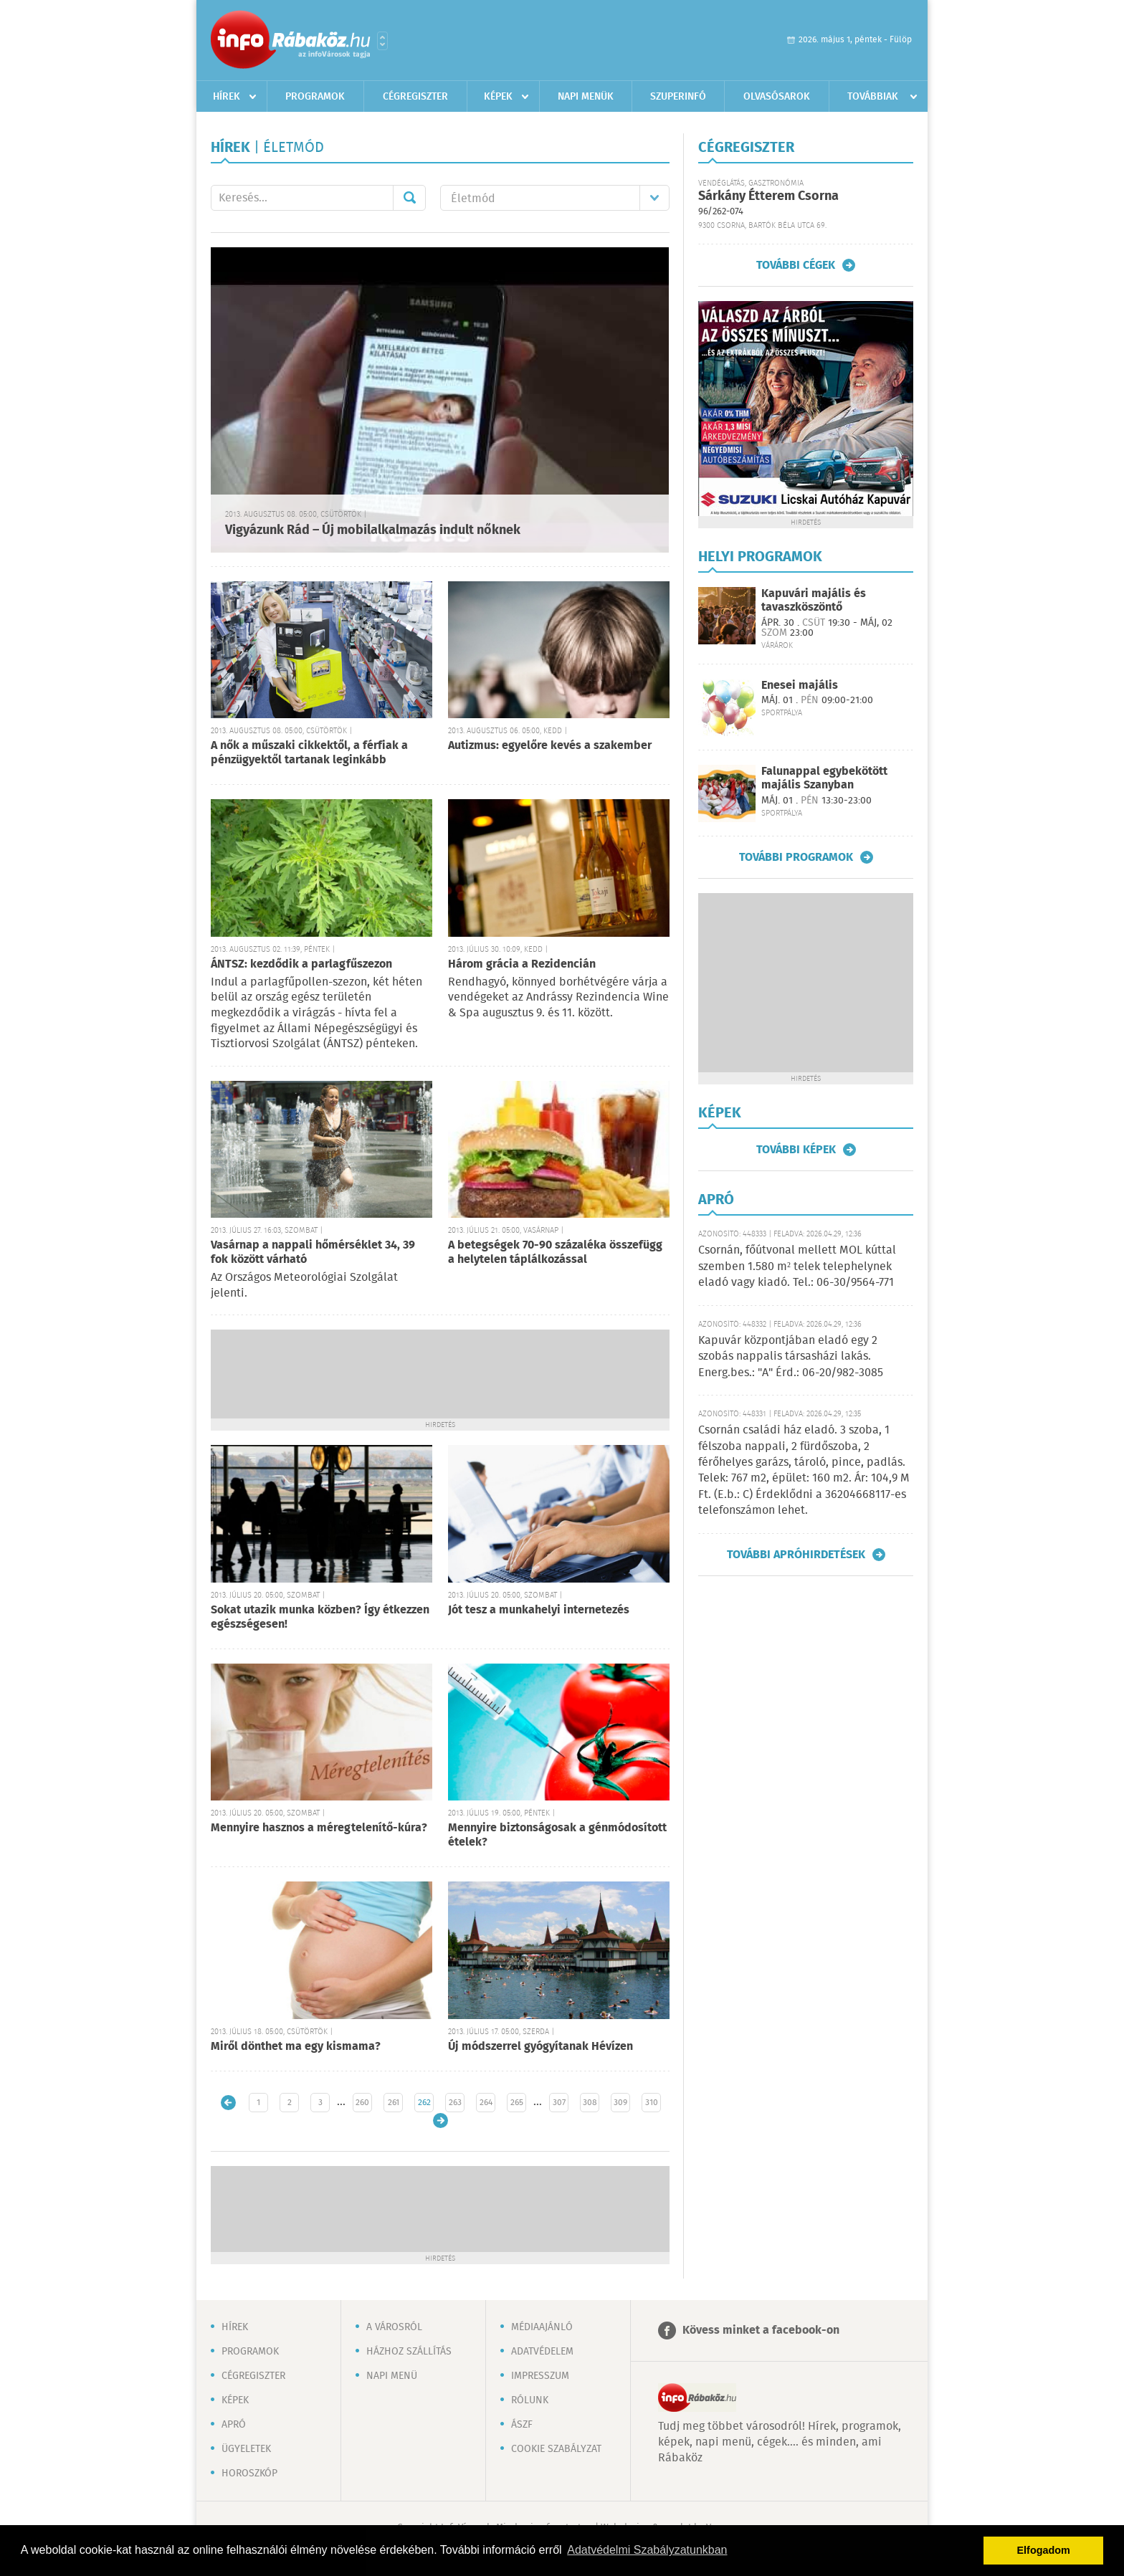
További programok (796, 857)
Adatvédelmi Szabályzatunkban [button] (647, 2550)
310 (651, 2102)
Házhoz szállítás (409, 2352)
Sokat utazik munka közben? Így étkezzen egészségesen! (320, 1617)
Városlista (382, 41)
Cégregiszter (415, 97)
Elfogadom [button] (1043, 2550)
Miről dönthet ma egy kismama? (296, 2047)
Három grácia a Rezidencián (522, 964)
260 (362, 2102)
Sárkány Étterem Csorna (768, 196)
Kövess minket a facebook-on (760, 2330)
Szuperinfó (678, 97)
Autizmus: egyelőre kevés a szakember (550, 746)
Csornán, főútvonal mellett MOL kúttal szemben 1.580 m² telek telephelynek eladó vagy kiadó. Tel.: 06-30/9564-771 (797, 1266)
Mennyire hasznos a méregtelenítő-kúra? (319, 1828)
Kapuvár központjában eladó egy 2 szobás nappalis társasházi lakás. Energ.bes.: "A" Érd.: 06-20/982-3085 (790, 1357)
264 (486, 2102)
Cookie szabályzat (556, 2449)
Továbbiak (872, 97)
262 (424, 2102)
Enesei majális (799, 686)
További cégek (795, 265)
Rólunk (529, 2400)
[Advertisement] (440, 1373)
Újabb (228, 2103)
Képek (498, 97)
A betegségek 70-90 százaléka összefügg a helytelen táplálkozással (555, 1252)
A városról (394, 2327)
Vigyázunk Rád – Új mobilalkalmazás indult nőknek (372, 530)
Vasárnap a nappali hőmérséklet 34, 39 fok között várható (313, 1252)
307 (559, 2102)
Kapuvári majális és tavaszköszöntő (813, 600)
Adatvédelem (542, 2352)
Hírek (226, 97)
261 (393, 2102)
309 (620, 2102)
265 (516, 2102)
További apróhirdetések (796, 1554)
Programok (315, 97)
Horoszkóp (249, 2473)
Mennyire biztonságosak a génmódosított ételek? (557, 1835)
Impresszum (540, 2376)
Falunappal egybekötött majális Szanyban (824, 778)
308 (590, 2102)
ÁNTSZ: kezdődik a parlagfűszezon (301, 964)
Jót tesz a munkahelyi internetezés (538, 1610)
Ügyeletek (246, 2449)
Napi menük (586, 97)
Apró (234, 2425)
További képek (796, 1149)
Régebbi (440, 2120)
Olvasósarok (776, 97)
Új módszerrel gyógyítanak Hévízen (540, 2047)
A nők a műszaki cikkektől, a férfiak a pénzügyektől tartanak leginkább (309, 753)
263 (455, 2102)
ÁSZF (522, 2425)
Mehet (409, 198)
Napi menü (391, 2376)
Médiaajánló (542, 2327)
